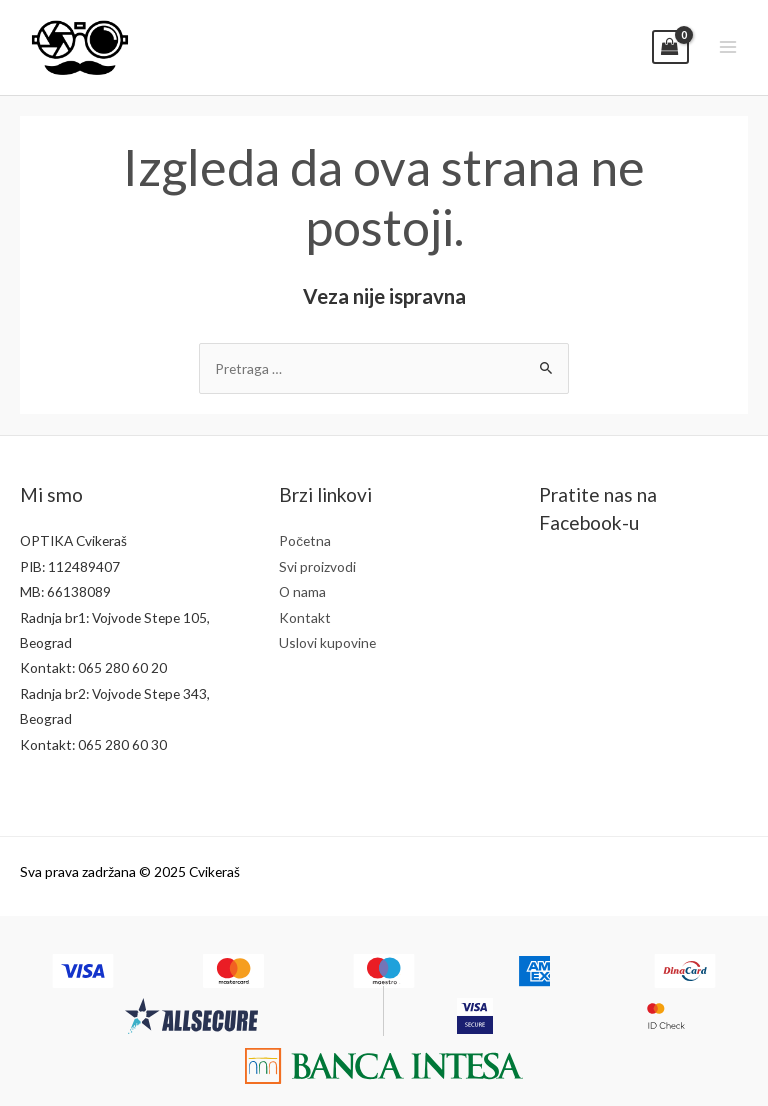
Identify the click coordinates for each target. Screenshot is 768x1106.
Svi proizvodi (317, 566)
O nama (302, 591)
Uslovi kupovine (327, 642)
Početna (305, 540)
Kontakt (305, 617)
